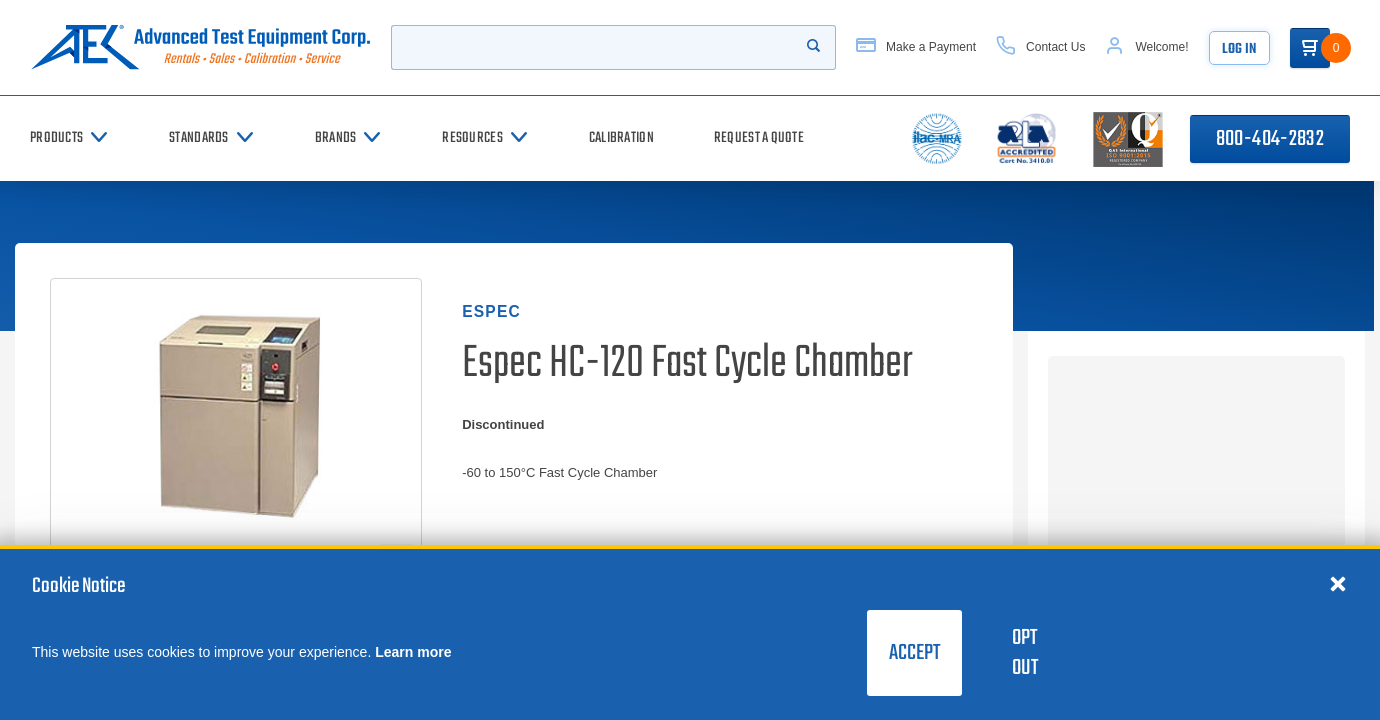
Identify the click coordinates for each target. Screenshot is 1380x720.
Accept (914, 653)
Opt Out (1025, 653)
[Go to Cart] (1310, 48)
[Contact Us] (1040, 47)
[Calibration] (621, 138)
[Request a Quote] (759, 138)
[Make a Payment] (916, 47)
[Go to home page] (200, 47)
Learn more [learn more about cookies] (413, 652)
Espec (491, 311)
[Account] (1146, 47)
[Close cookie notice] (1338, 583)
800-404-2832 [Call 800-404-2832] (1270, 139)
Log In (1239, 49)
